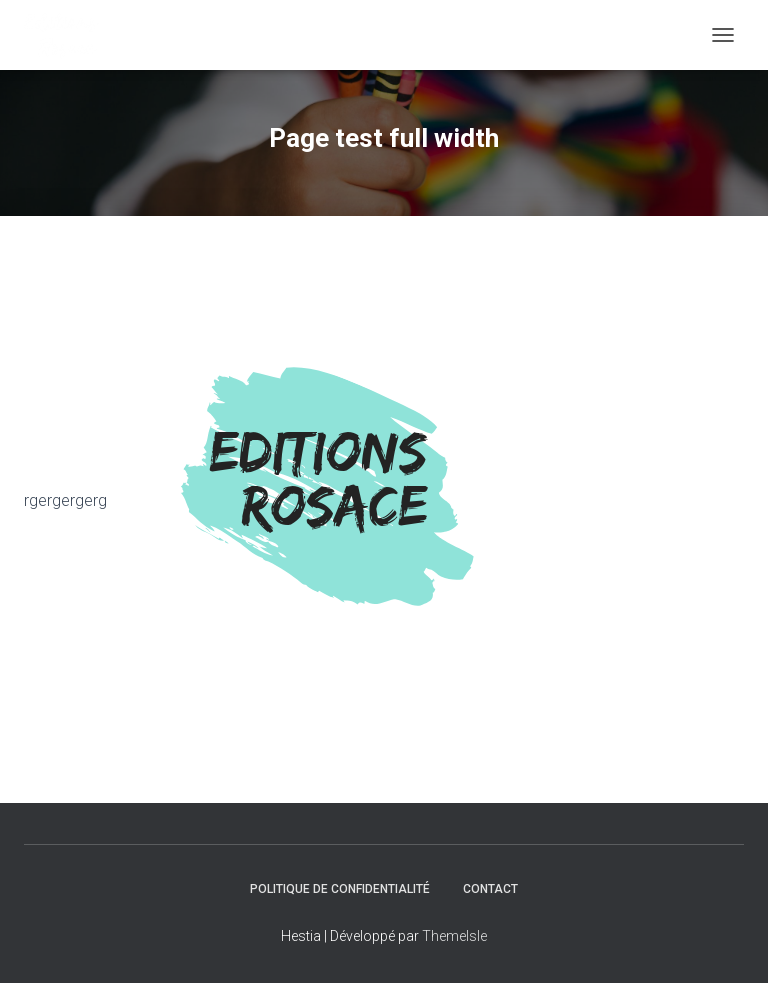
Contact (490, 889)
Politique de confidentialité (340, 889)
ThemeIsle (454, 936)
